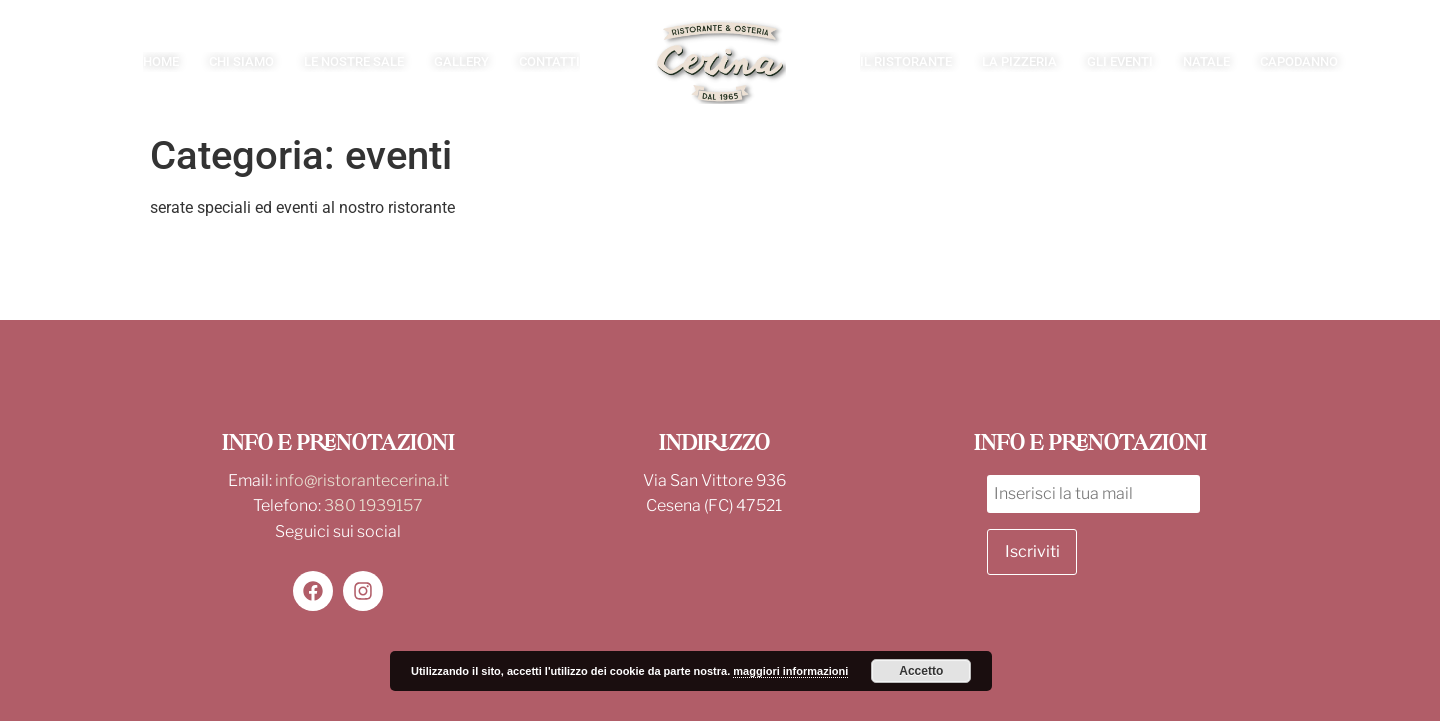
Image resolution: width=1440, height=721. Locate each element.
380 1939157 (373, 505)
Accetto (921, 671)
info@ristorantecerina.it (362, 480)
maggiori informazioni (790, 671)
